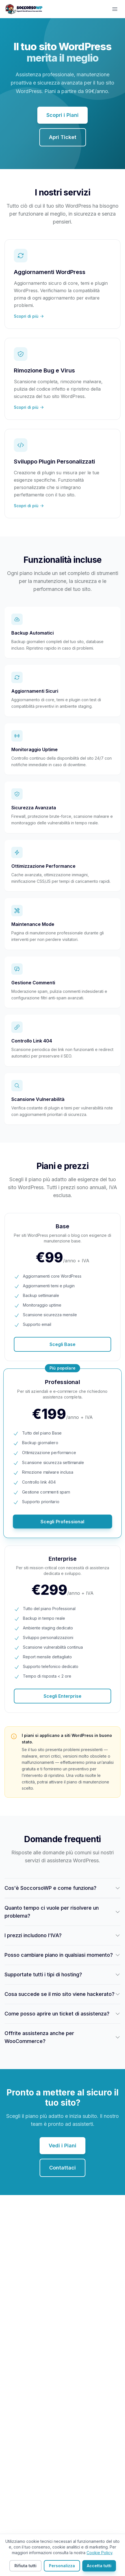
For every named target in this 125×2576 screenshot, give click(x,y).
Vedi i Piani (62, 2146)
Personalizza (62, 2565)
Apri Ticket (62, 137)
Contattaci (62, 2168)
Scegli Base (62, 1344)
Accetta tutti (99, 2565)
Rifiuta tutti (25, 2565)
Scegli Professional (62, 1521)
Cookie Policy (99, 2552)
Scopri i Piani (62, 115)
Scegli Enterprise (62, 1696)
